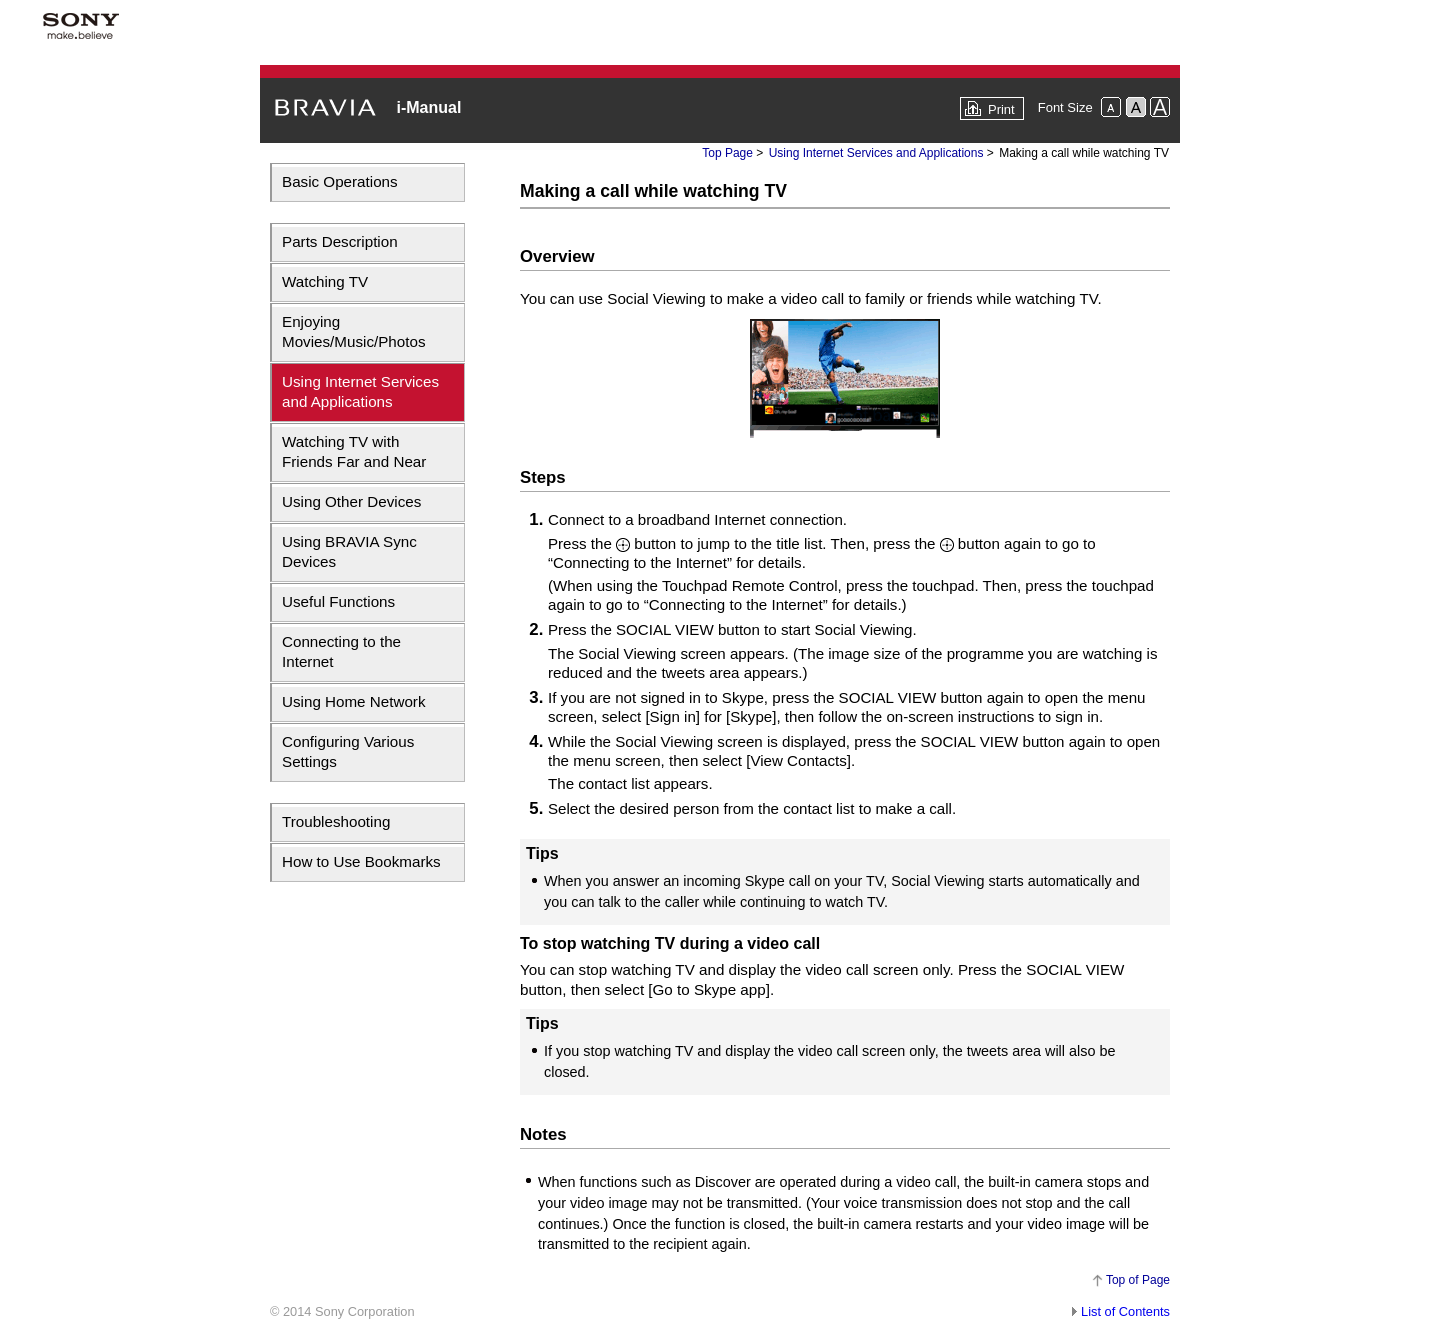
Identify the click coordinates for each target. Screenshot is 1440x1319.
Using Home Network (353, 701)
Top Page (727, 153)
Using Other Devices (351, 501)
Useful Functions (338, 601)
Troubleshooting (336, 821)
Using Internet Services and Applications (360, 391)
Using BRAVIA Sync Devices (349, 551)
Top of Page (1138, 1280)
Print (1001, 109)
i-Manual (428, 107)
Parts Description (340, 241)
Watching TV (325, 281)
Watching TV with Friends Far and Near (354, 451)
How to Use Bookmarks (361, 861)
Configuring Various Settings (348, 751)
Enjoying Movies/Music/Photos (354, 331)
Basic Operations (340, 181)
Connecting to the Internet (341, 651)
